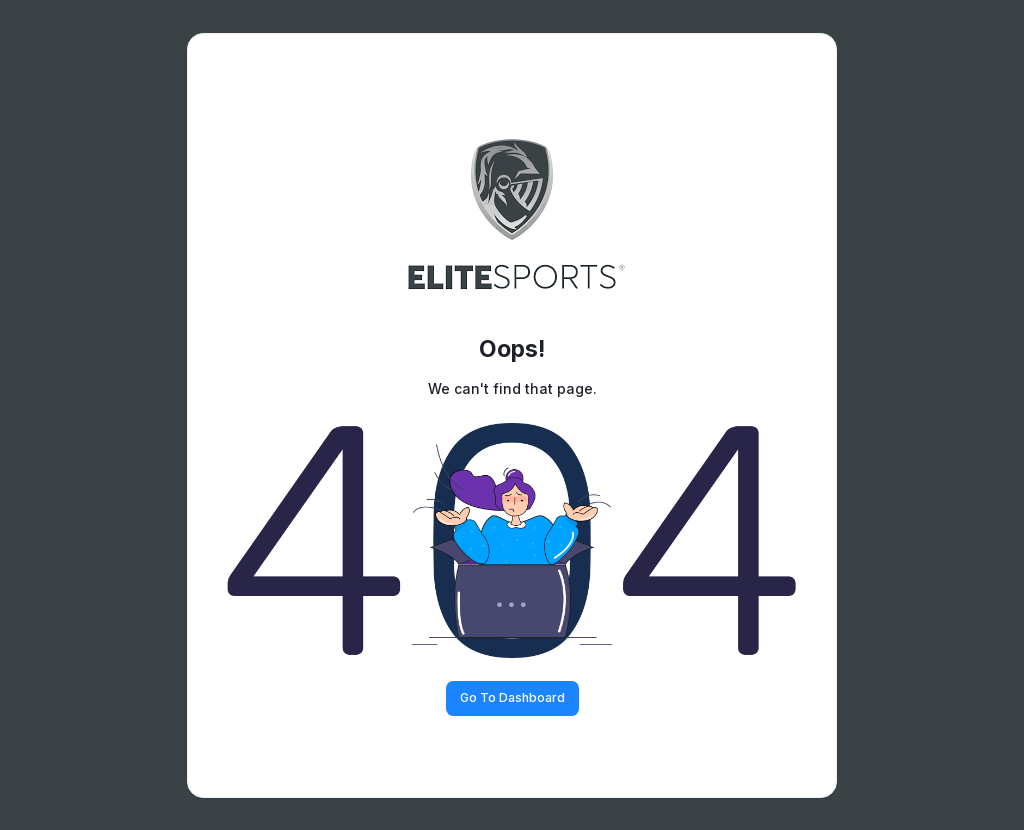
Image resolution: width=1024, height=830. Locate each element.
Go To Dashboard (512, 697)
